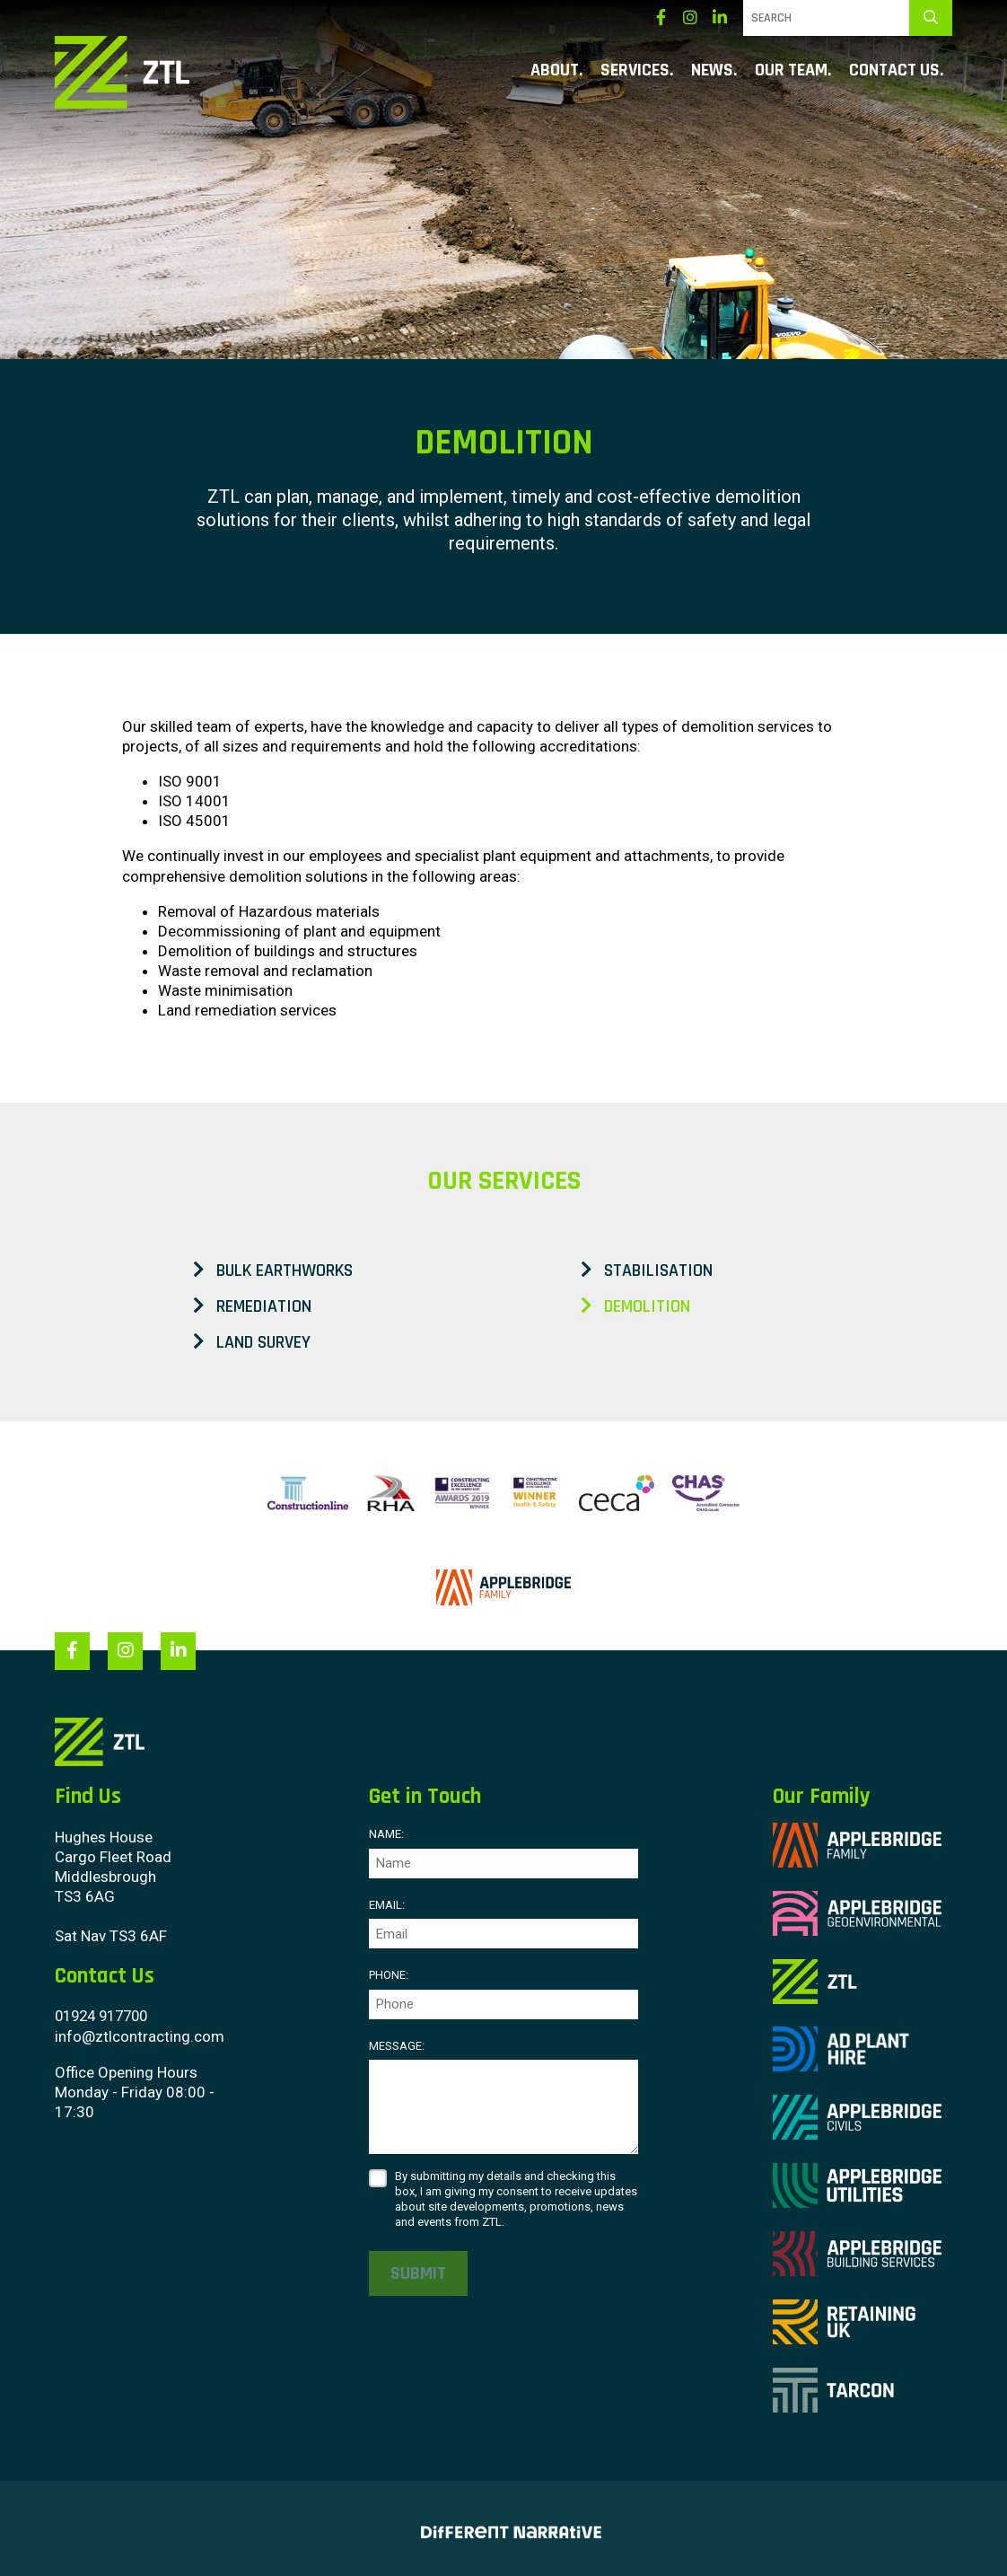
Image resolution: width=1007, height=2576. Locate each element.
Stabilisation (647, 1270)
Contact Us (894, 71)
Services (635, 71)
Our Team (791, 71)
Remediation (252, 1306)
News (712, 71)
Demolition (635, 1306)
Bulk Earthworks (273, 1270)
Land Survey (252, 1342)
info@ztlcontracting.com (139, 2035)
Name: (386, 1834)
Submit (418, 2272)
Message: (397, 2045)
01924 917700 (106, 2015)
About (554, 71)
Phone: (388, 1974)
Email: (387, 1904)
